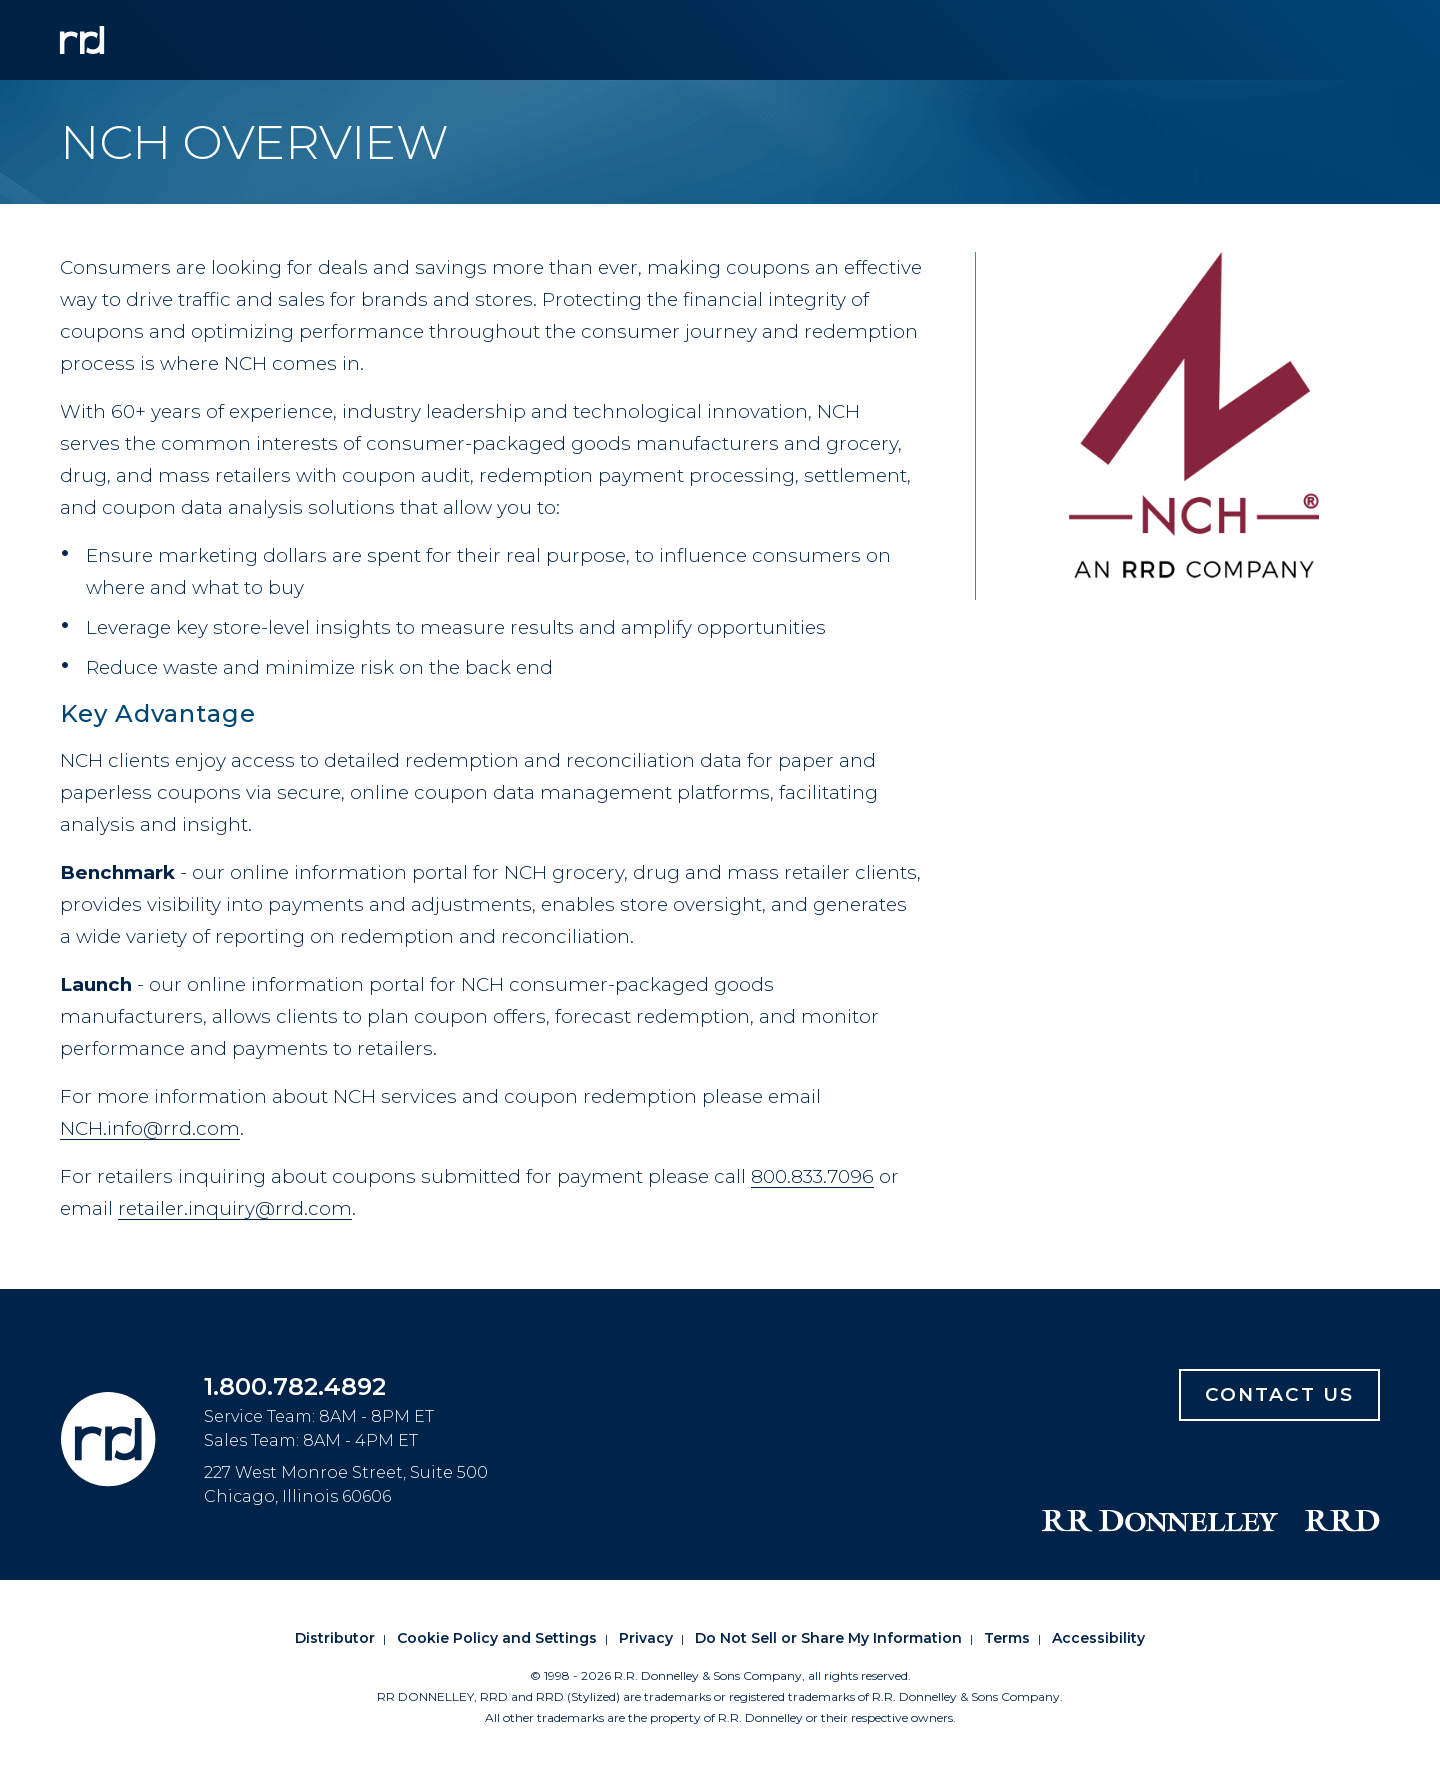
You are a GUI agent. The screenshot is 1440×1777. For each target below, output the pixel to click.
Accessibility (1098, 1638)
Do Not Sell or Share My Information (828, 1638)
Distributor (335, 1638)
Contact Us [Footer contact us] (1279, 1394)
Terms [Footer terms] (1007, 1638)
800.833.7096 (812, 1176)
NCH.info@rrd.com (150, 1128)
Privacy (646, 1638)
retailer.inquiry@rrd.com (235, 1208)
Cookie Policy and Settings (497, 1638)
